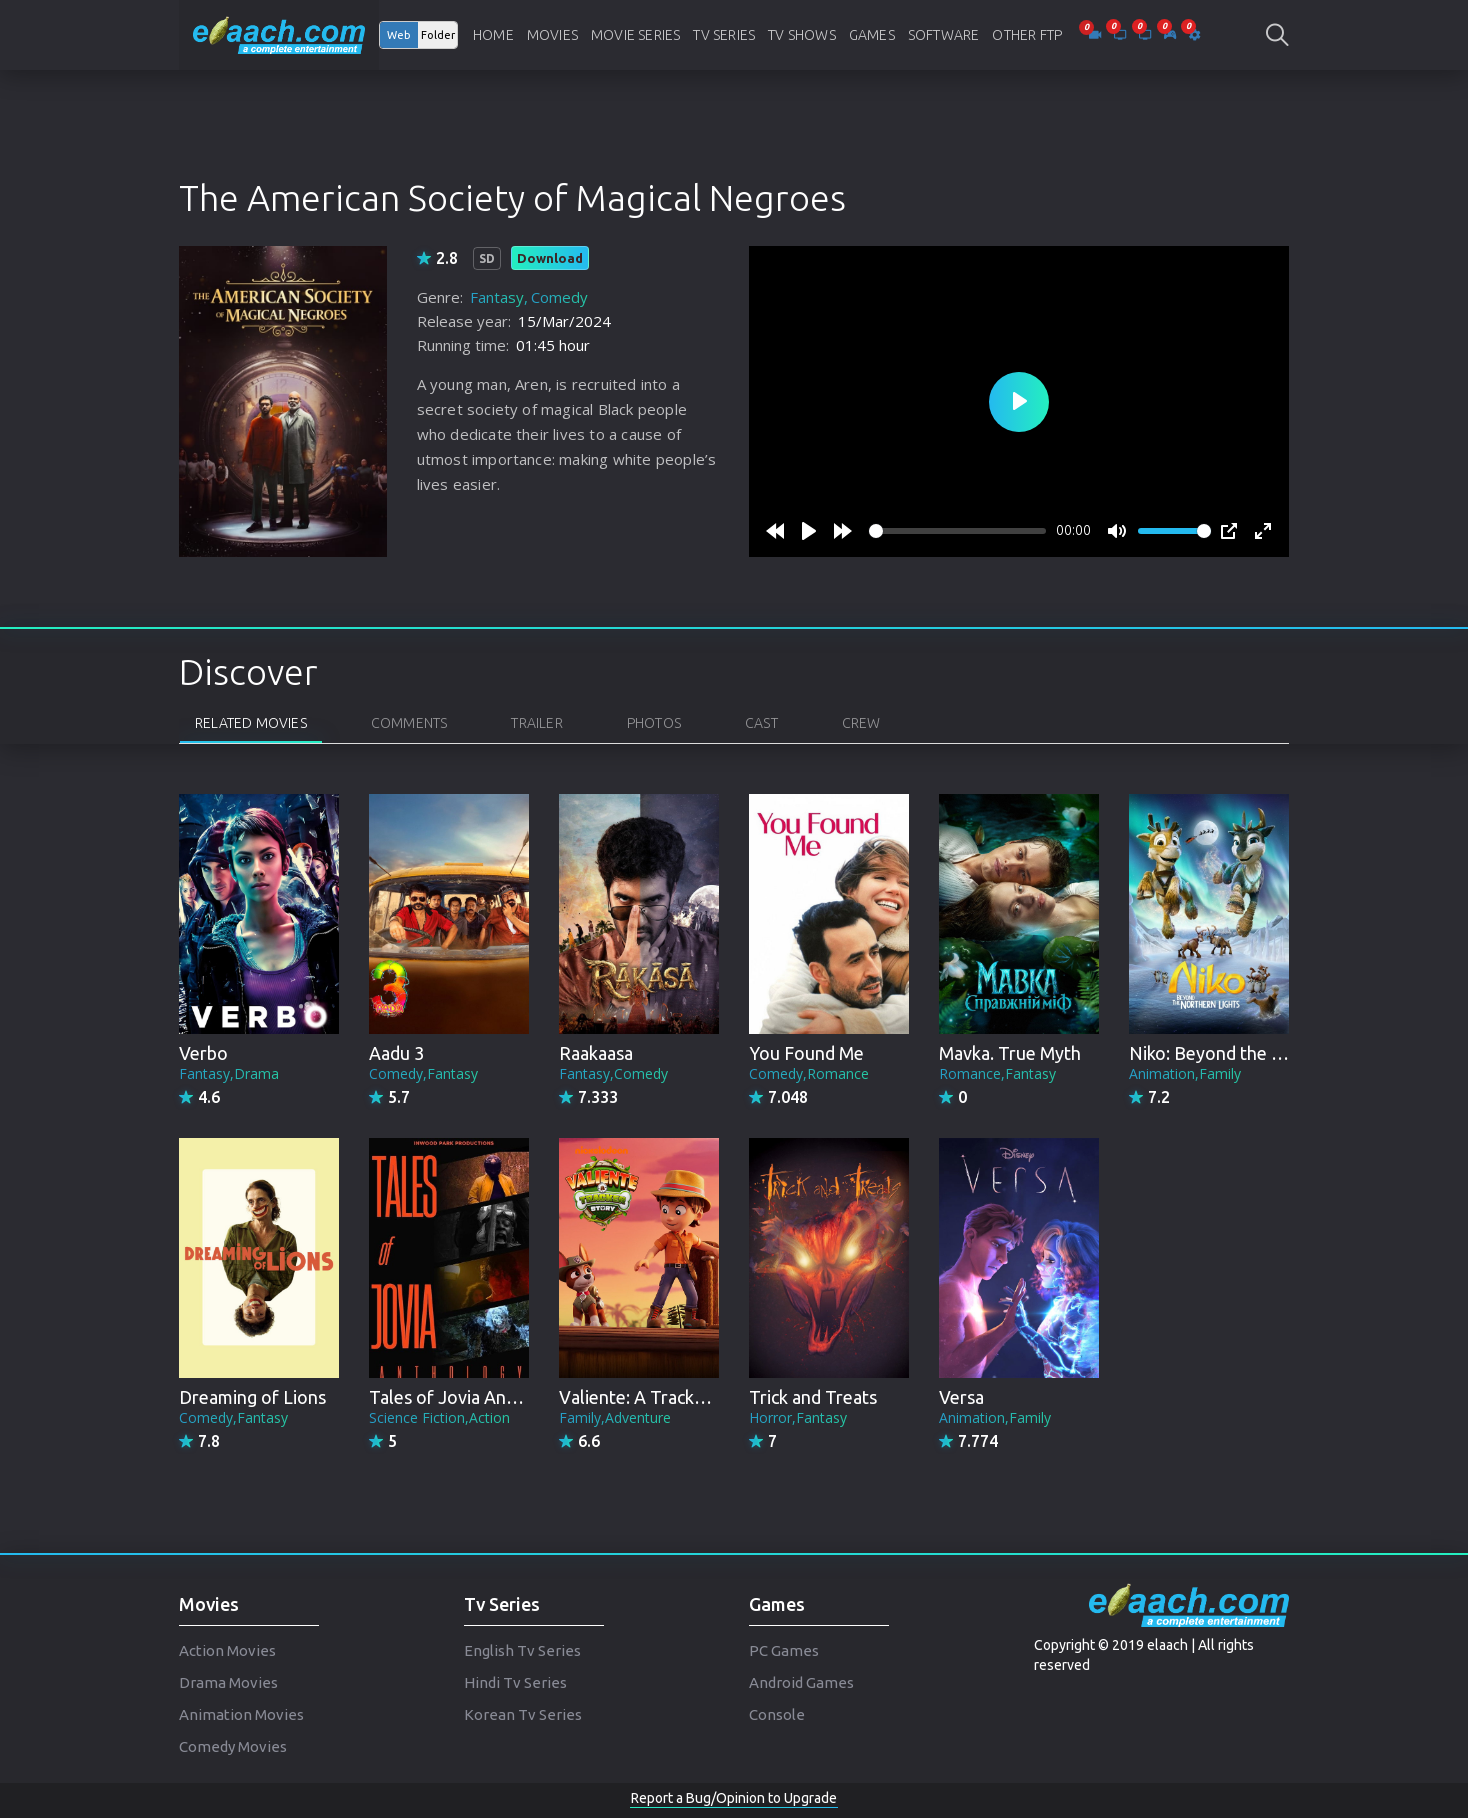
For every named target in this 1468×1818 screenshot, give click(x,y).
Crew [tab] (861, 723)
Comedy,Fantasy (423, 1073)
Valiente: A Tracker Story (659, 1397)
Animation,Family (1185, 1073)
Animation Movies (241, 1714)
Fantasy (497, 297)
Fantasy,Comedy (613, 1073)
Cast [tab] (761, 723)
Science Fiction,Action (439, 1417)
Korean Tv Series (523, 1714)
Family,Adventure (615, 1417)
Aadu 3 (396, 1053)
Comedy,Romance (809, 1073)
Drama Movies (228, 1682)
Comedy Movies (233, 1746)
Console (777, 1714)
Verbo (203, 1053)
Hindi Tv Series (515, 1682)
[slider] (957, 531)
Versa (961, 1397)
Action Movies (227, 1650)
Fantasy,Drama (229, 1073)
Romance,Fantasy (997, 1073)
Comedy (559, 297)
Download (550, 258)
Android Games (801, 1682)
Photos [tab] (654, 723)
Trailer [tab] (536, 723)
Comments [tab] (409, 723)
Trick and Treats (813, 1397)
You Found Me (806, 1053)
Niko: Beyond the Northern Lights (1264, 1053)
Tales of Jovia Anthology (469, 1397)
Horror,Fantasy (798, 1417)
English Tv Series (522, 1650)
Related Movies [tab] (251, 723)
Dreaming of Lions (252, 1397)
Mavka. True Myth (1010, 1053)
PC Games (784, 1650)
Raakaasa (596, 1053)
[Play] (809, 531)
